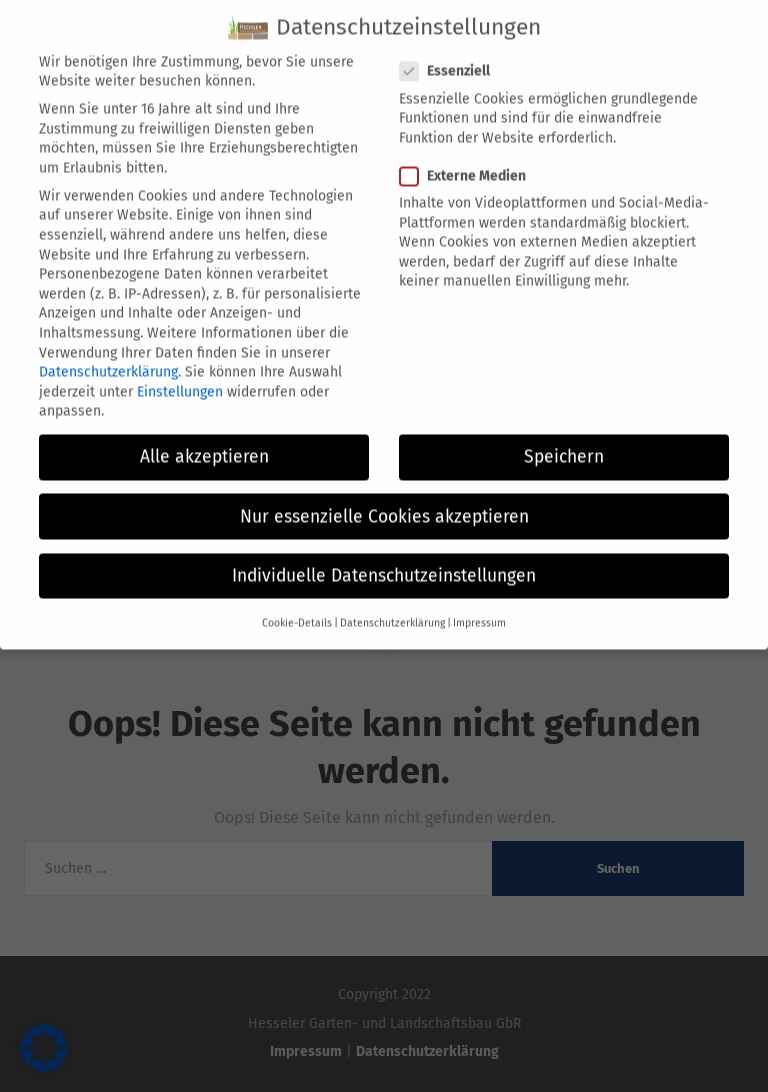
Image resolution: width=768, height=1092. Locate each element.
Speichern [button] (564, 434)
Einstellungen (180, 368)
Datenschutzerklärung (108, 348)
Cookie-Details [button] (297, 599)
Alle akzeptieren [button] (204, 434)
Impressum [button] (479, 599)
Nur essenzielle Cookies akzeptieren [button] (384, 493)
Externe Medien (469, 152)
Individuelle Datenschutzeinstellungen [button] (384, 552)
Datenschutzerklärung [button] (392, 599)
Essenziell (451, 47)
